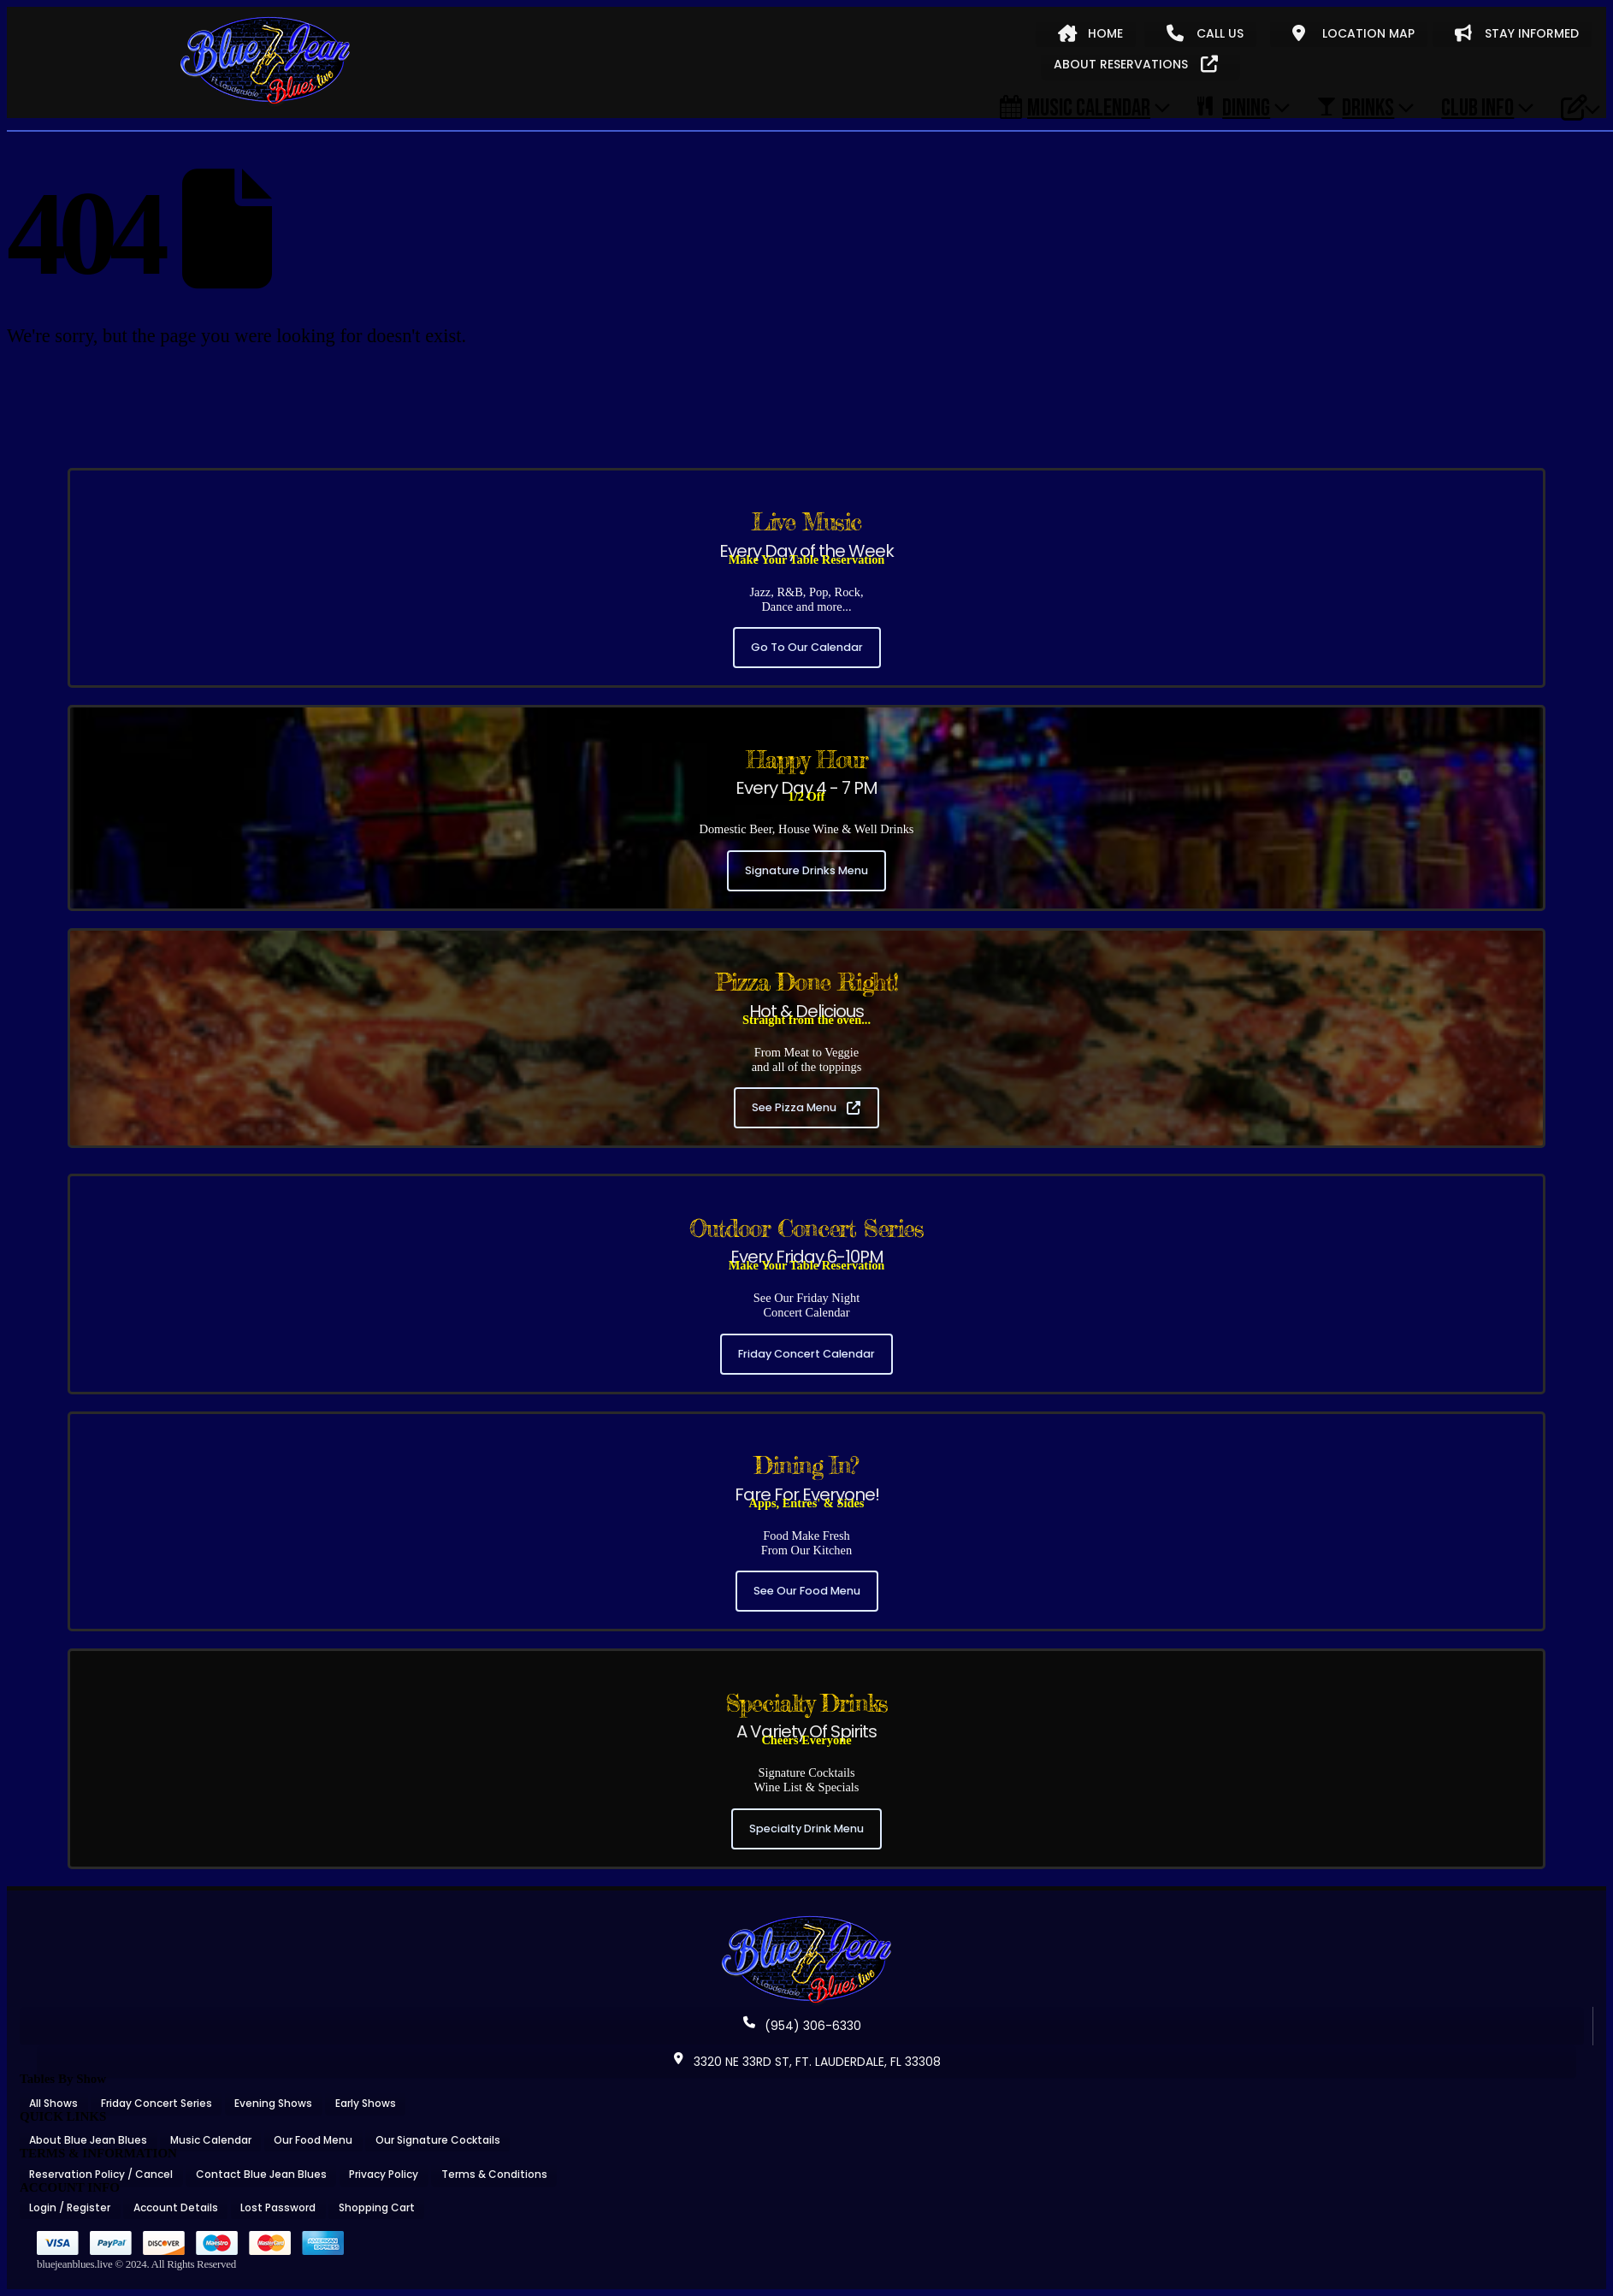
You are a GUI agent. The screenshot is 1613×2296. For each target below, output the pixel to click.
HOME (1090, 33)
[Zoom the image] (806, 1921)
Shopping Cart (377, 2207)
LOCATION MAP (1353, 33)
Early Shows (365, 2103)
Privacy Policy (383, 2174)
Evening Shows (273, 2103)
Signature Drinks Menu (806, 870)
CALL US (1205, 33)
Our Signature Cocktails (437, 2140)
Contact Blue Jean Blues (261, 2174)
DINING (1233, 107)
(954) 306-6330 (802, 2025)
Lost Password (278, 2207)
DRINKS (1355, 107)
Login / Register (69, 2207)
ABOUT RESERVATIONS (1136, 64)
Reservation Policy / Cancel (101, 2174)
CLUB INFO (1477, 107)
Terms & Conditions (494, 2174)
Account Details (175, 2207)
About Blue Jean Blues (88, 2140)
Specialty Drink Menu (806, 1828)
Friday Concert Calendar (806, 1353)
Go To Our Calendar (807, 647)
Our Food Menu (313, 2140)
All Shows (53, 2103)
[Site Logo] (265, 61)
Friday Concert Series (156, 2103)
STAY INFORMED (1517, 33)
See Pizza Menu (806, 1107)
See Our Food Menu (806, 1590)
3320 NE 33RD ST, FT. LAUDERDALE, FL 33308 (806, 2061)
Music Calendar (1075, 107)
